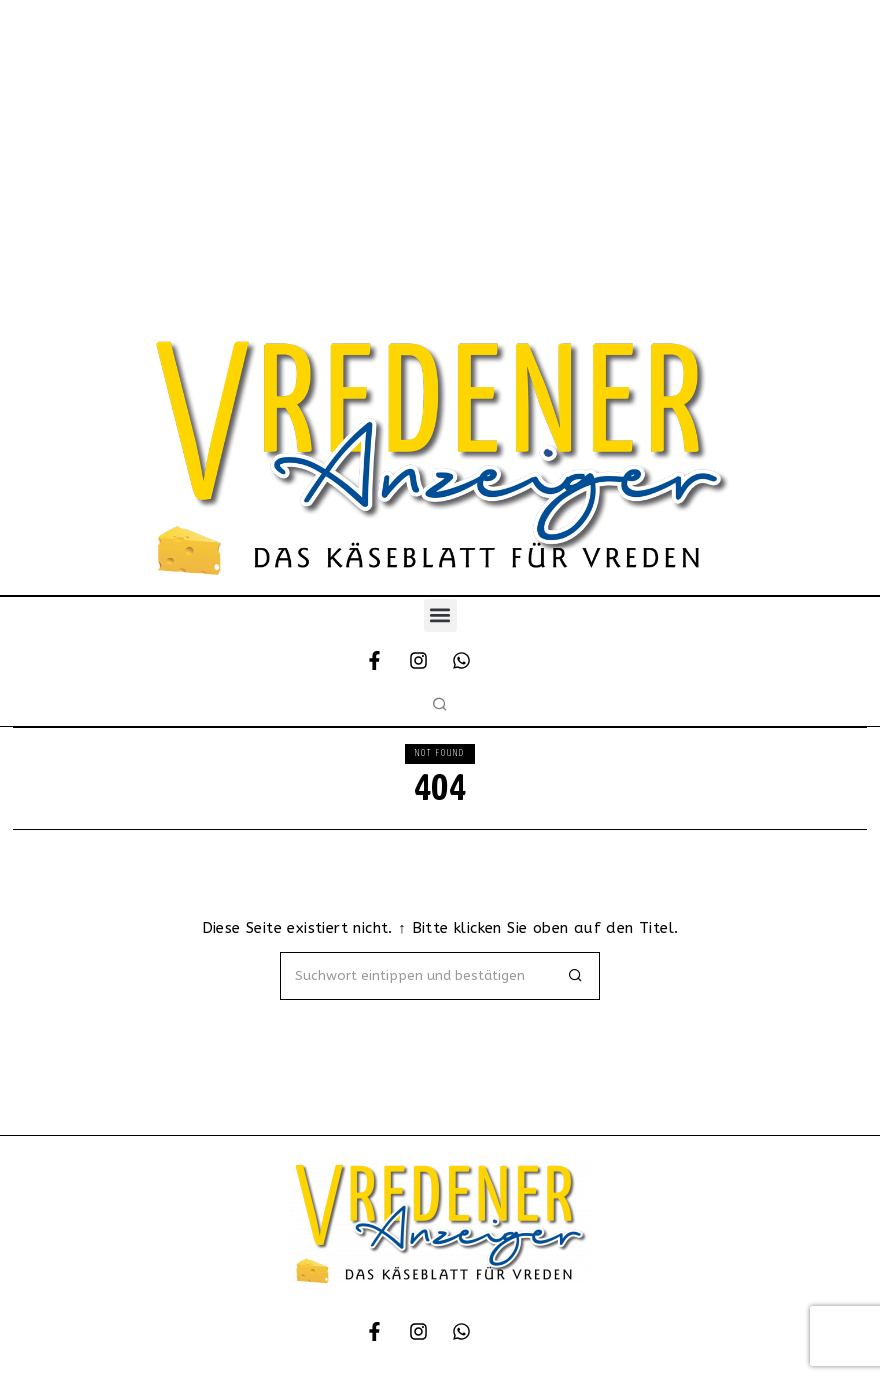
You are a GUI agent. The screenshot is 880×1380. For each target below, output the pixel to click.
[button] (440, 615)
